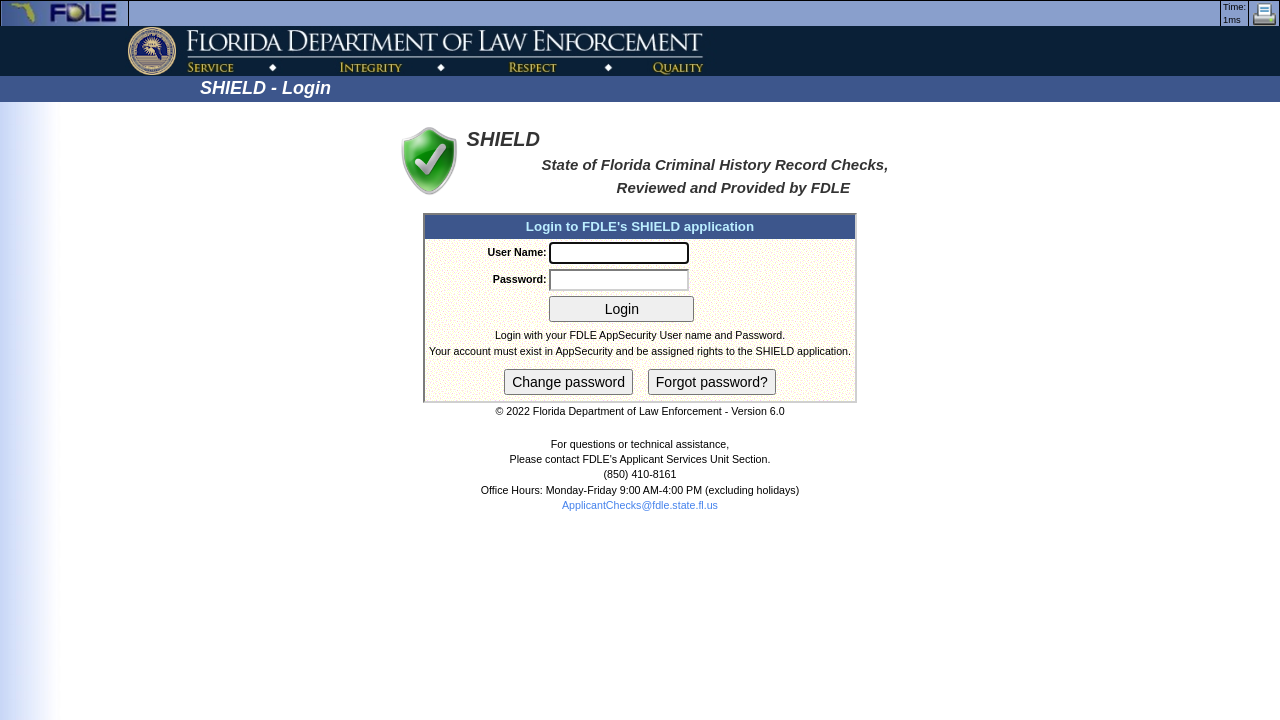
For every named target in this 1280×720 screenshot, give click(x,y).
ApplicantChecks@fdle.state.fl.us (640, 505)
